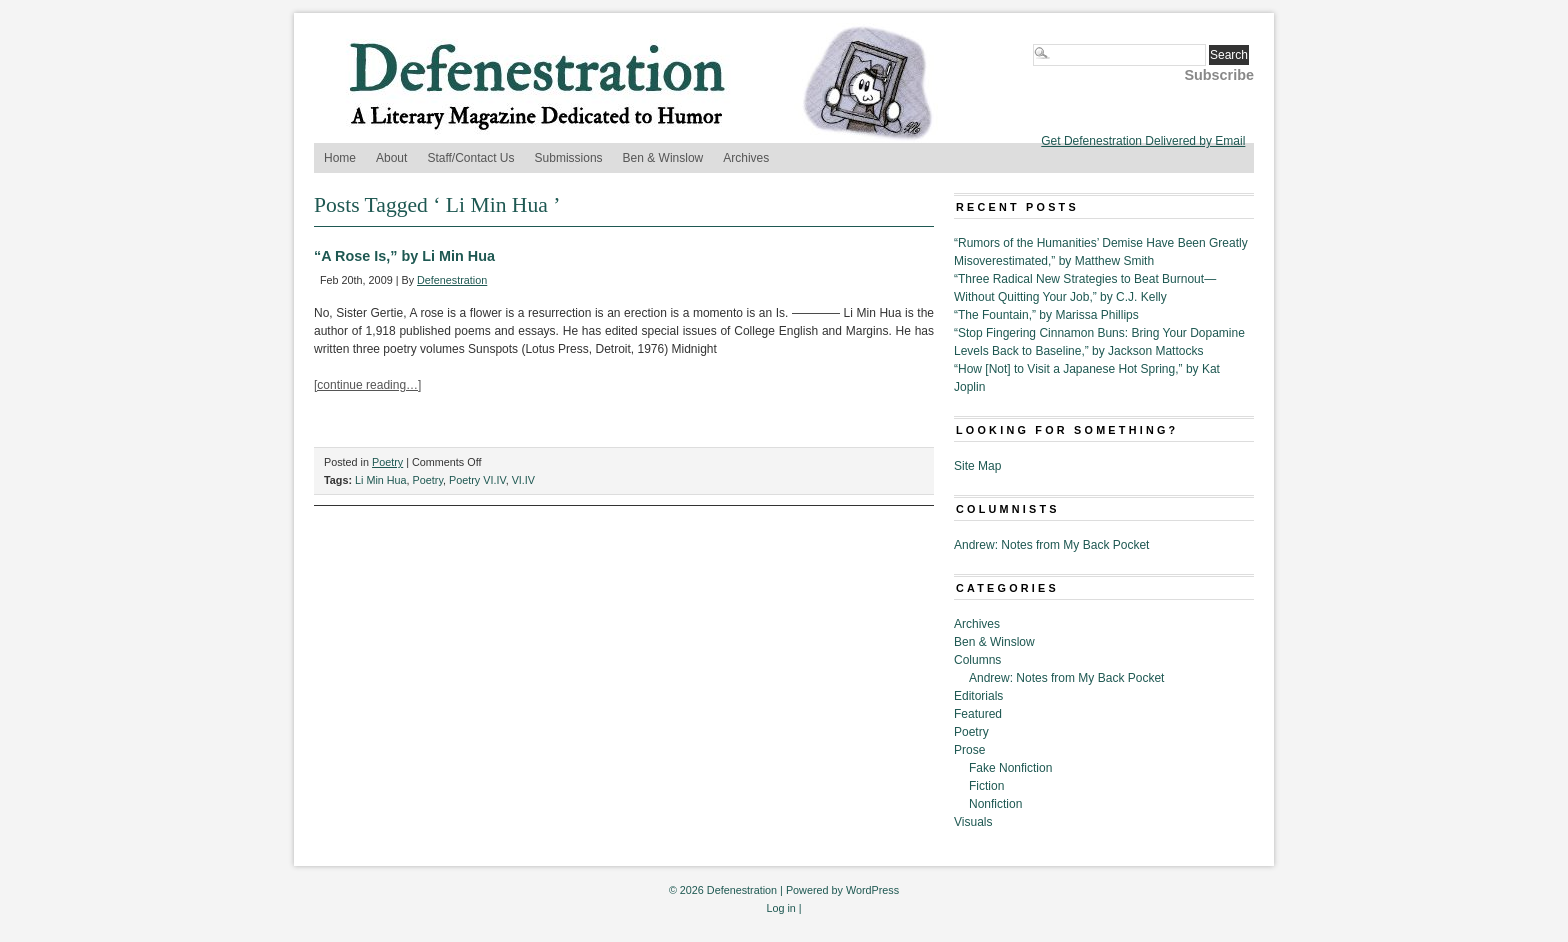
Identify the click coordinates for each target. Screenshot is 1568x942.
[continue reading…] (367, 385)
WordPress (872, 890)
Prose (969, 750)
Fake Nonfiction (1010, 768)
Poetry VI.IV (477, 480)
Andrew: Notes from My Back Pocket (1051, 545)
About (391, 158)
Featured (978, 714)
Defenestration (452, 280)
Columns (977, 660)
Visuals (973, 822)
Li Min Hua (381, 480)
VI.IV (523, 480)
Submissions (569, 158)
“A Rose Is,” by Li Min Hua (404, 256)
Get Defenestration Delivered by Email (1143, 141)
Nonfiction (995, 804)
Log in (780, 908)
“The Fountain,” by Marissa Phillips (1046, 315)
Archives (746, 158)
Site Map (977, 466)
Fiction (986, 786)
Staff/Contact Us (470, 158)
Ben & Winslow (663, 158)
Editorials (978, 696)
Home (340, 158)
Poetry (387, 462)
